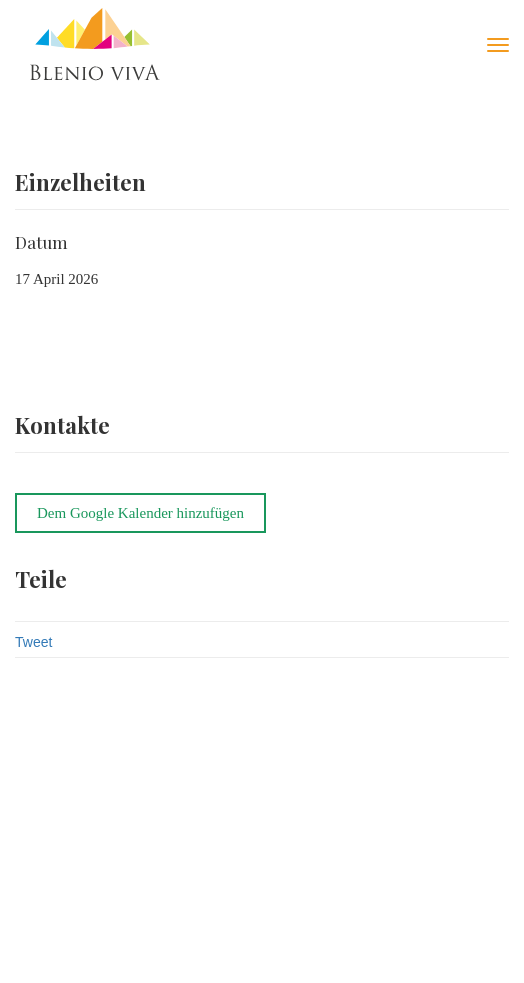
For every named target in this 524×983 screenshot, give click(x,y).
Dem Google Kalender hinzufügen (140, 513)
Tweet (33, 642)
